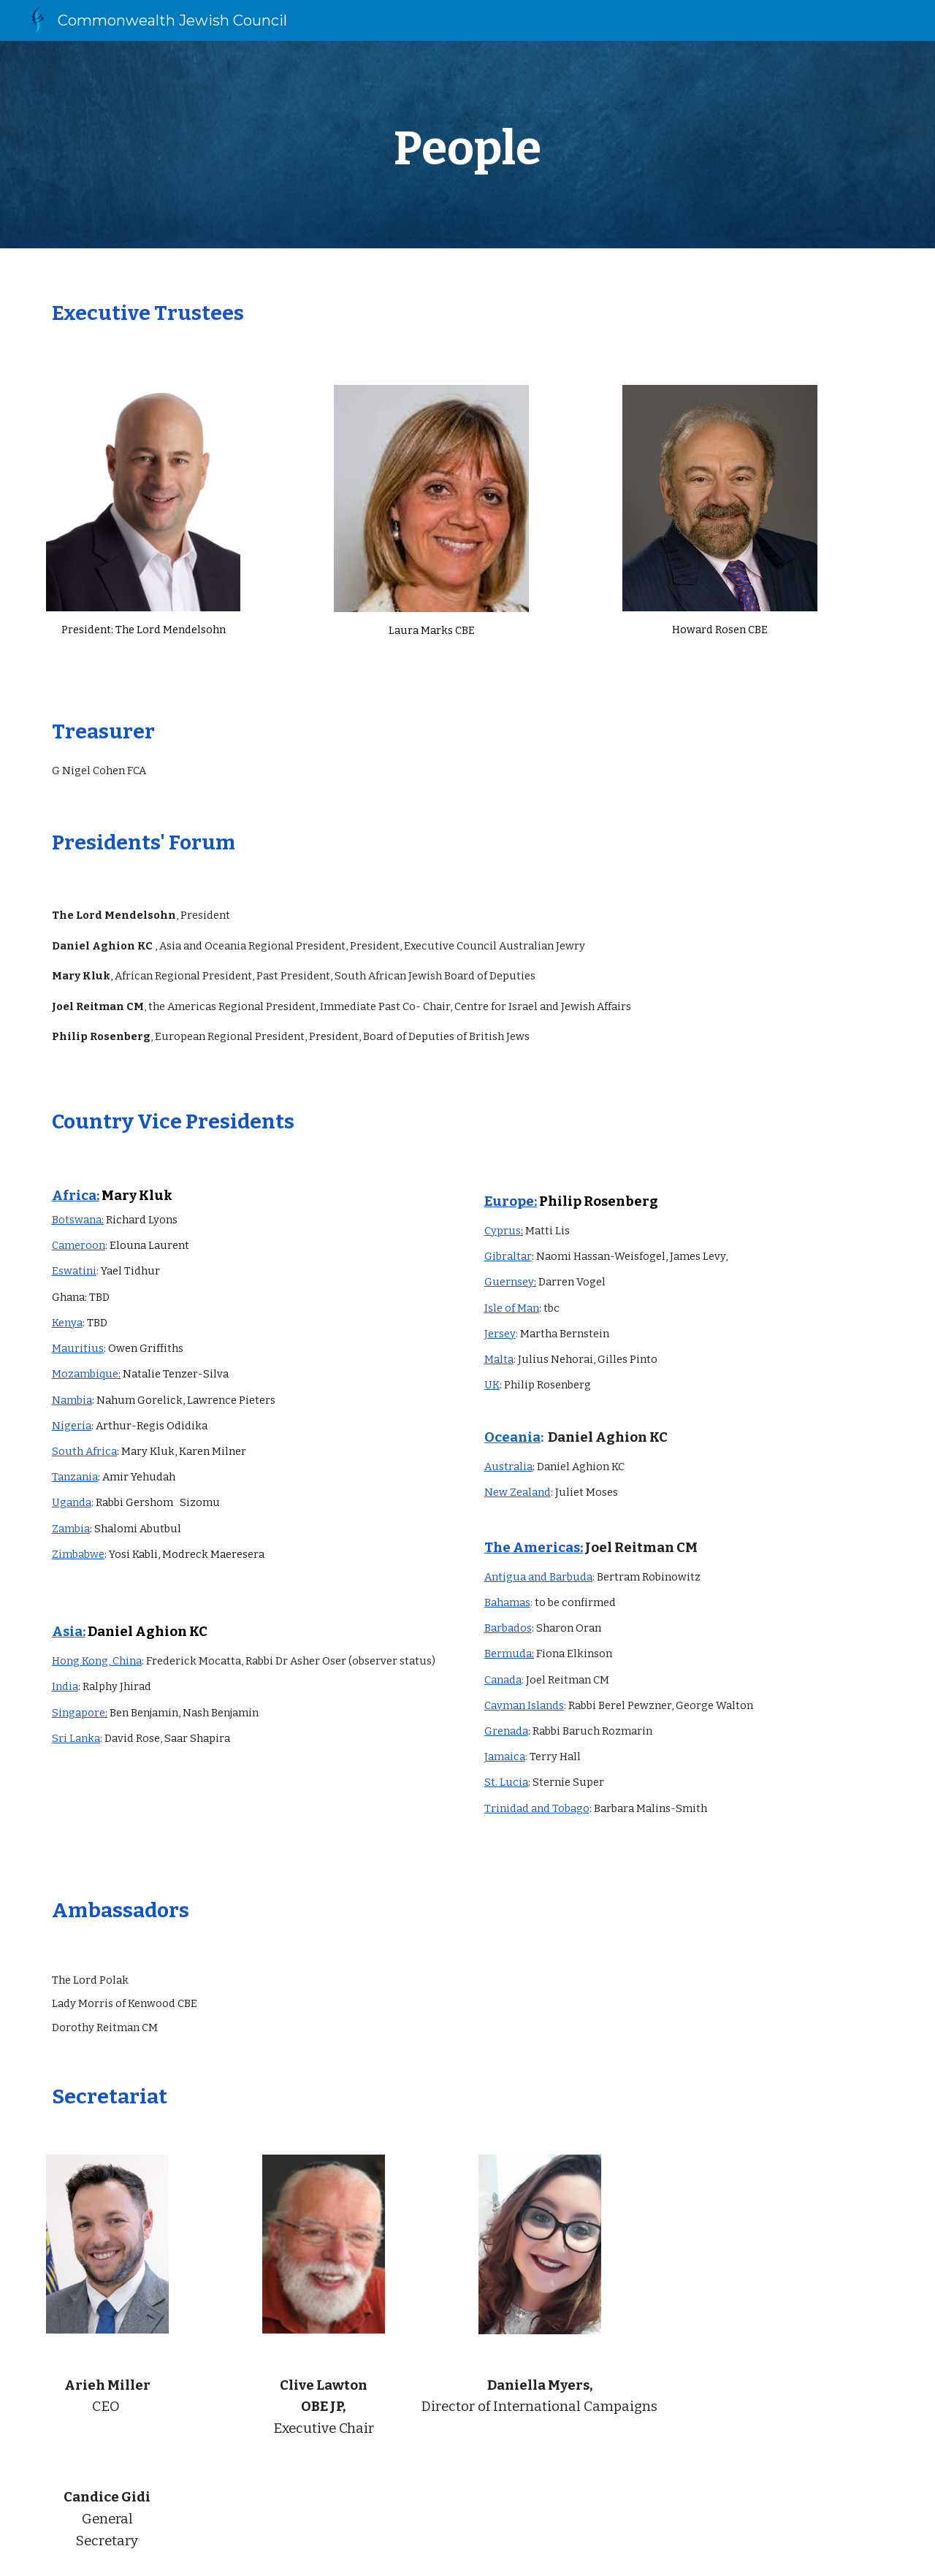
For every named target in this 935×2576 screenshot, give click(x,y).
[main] (467, 144)
